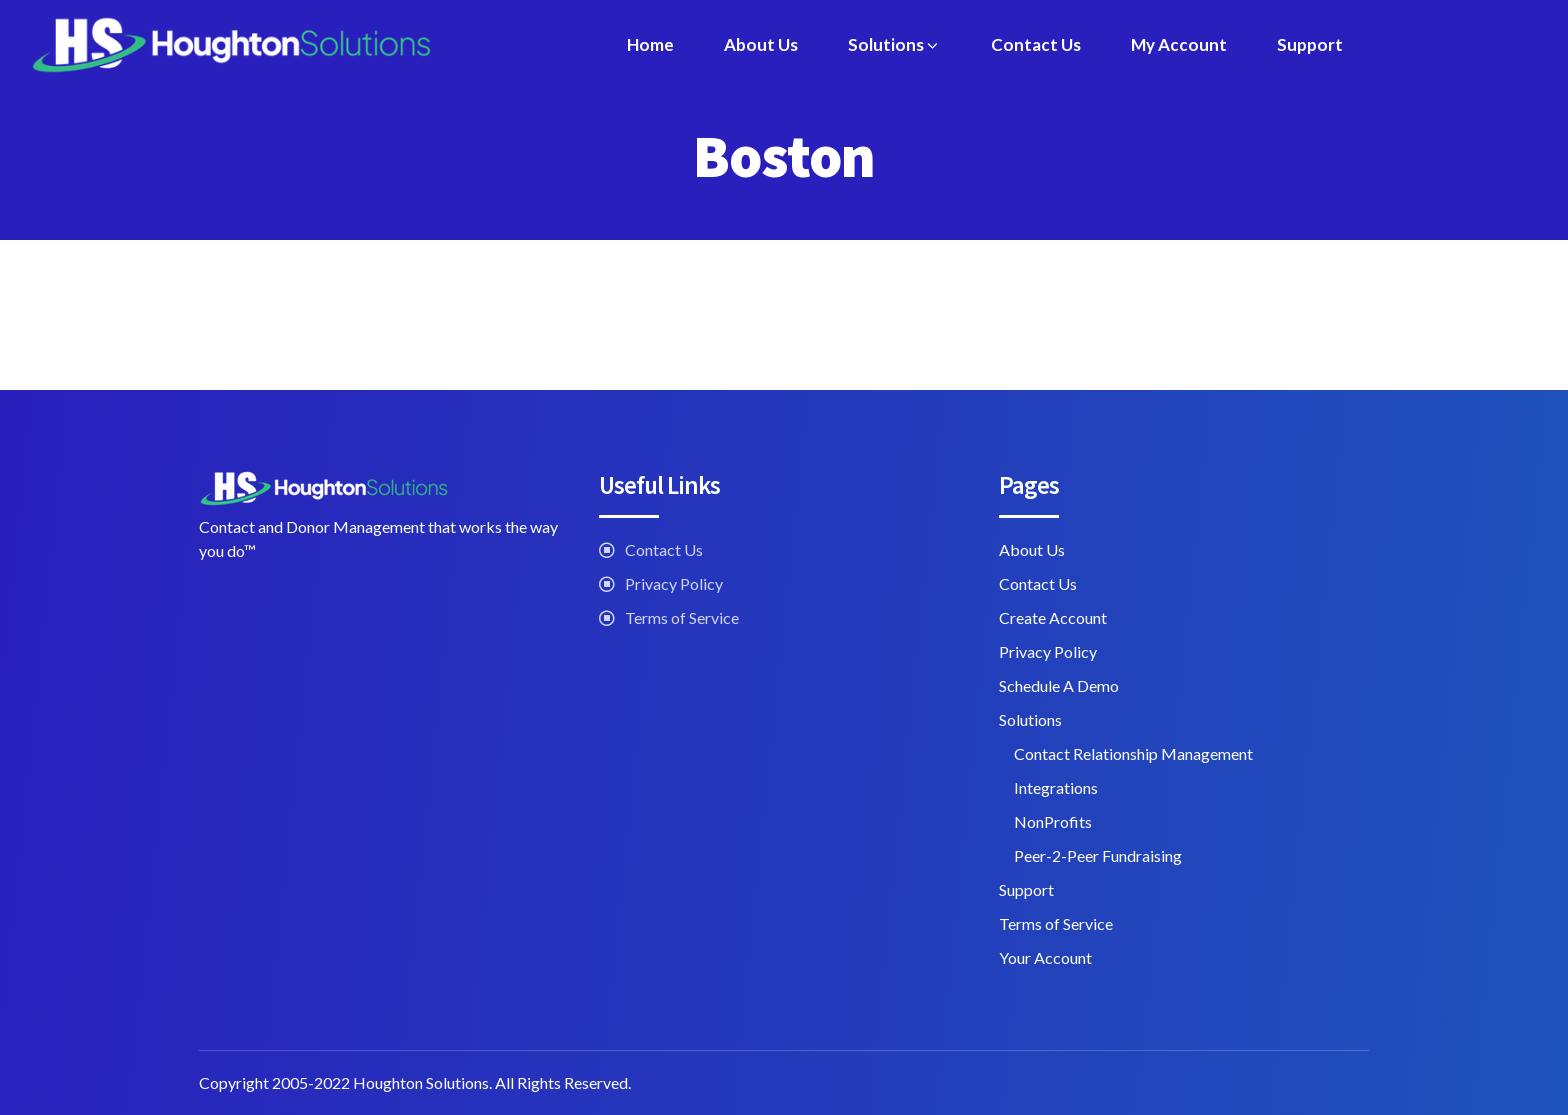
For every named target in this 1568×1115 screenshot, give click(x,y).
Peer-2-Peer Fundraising (1098, 855)
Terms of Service (682, 617)
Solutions (894, 44)
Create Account (1053, 617)
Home (650, 44)
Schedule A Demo (1059, 685)
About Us (761, 44)
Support (1310, 44)
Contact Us (1036, 44)
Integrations (1056, 787)
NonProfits (1053, 821)
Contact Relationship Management (1133, 753)
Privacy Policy (674, 583)
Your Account (1045, 957)
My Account (1179, 44)
